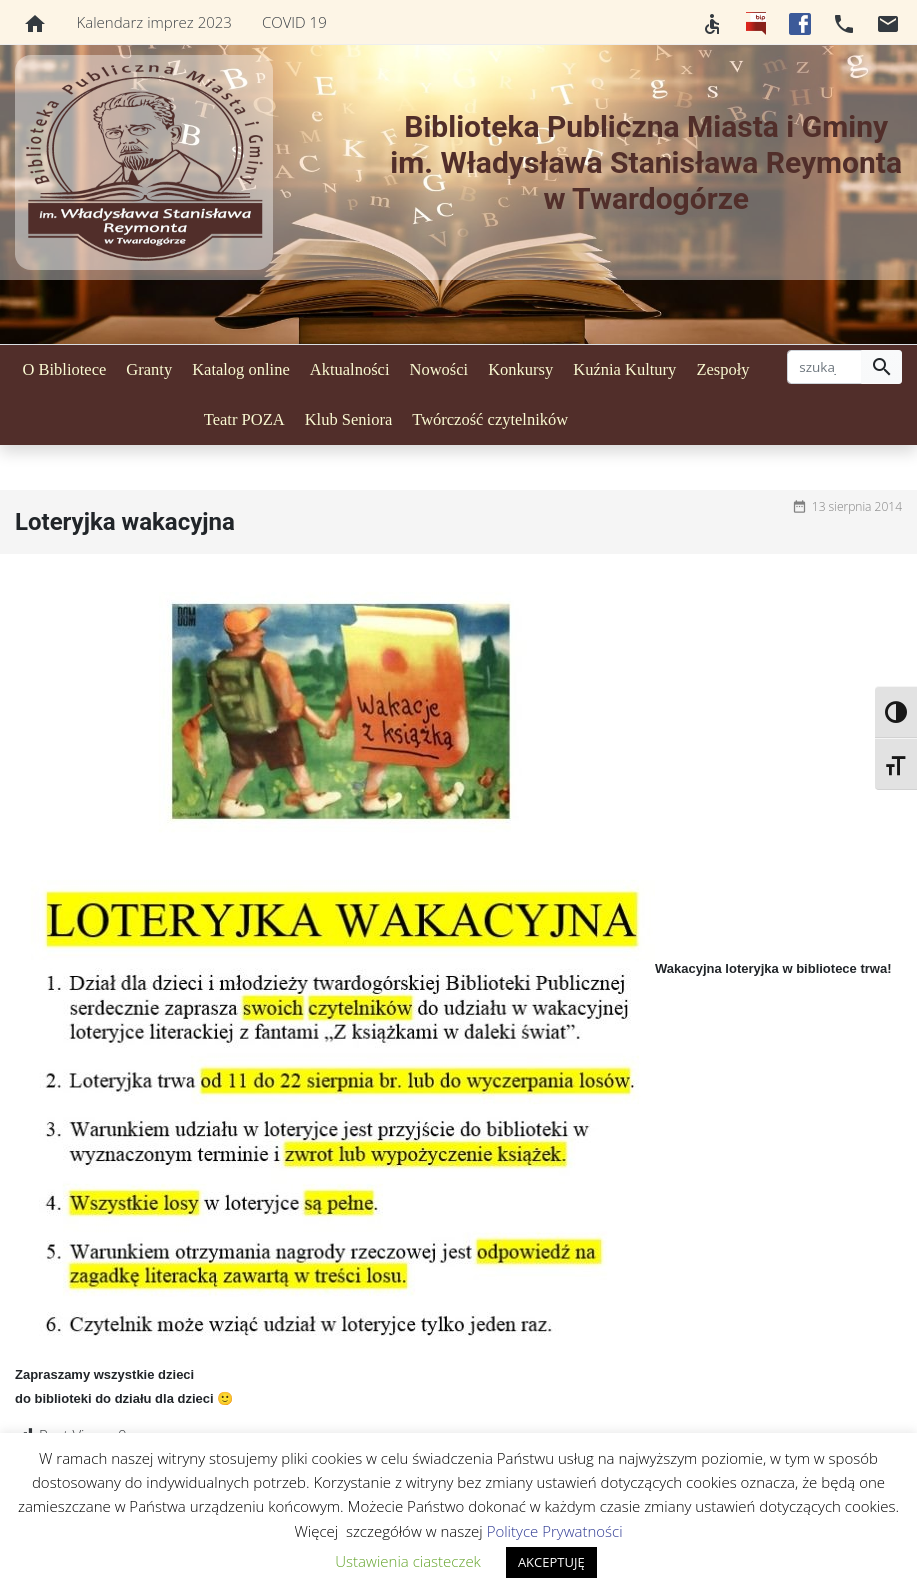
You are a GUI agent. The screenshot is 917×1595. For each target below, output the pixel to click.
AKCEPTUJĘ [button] (551, 1562)
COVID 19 (294, 22)
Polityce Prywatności (555, 1531)
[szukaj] (824, 367)
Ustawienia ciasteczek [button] (408, 1561)
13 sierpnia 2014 (857, 506)
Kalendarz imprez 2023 (154, 22)
